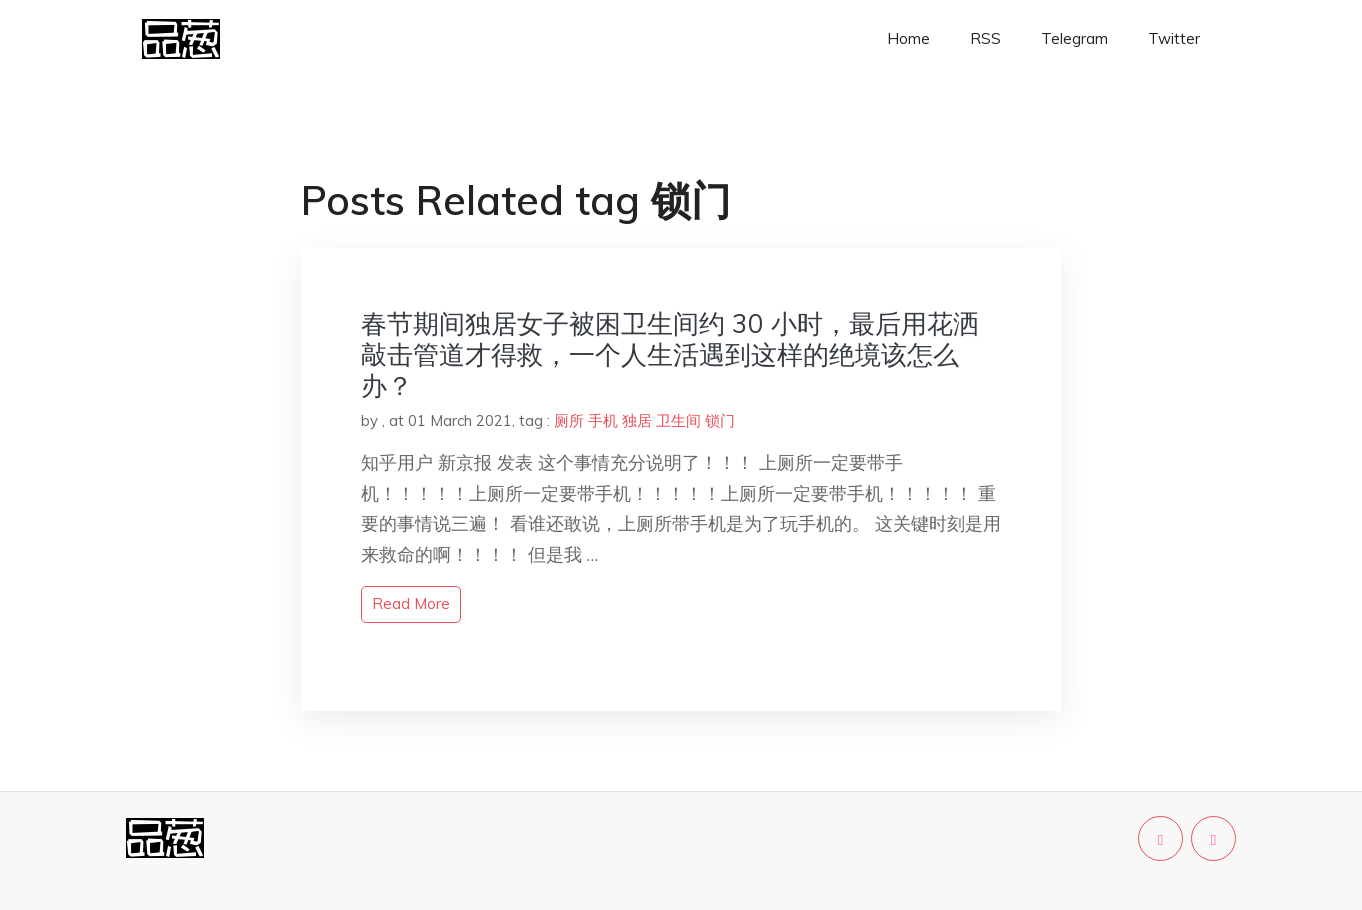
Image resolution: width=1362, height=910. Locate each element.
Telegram (1074, 38)
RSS (985, 38)
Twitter (1174, 38)
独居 (637, 420)
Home (908, 38)
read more (411, 603)
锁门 (720, 420)
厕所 (569, 420)
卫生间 (678, 420)
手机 (603, 420)
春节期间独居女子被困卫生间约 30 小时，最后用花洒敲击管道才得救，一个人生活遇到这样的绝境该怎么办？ (670, 354)
